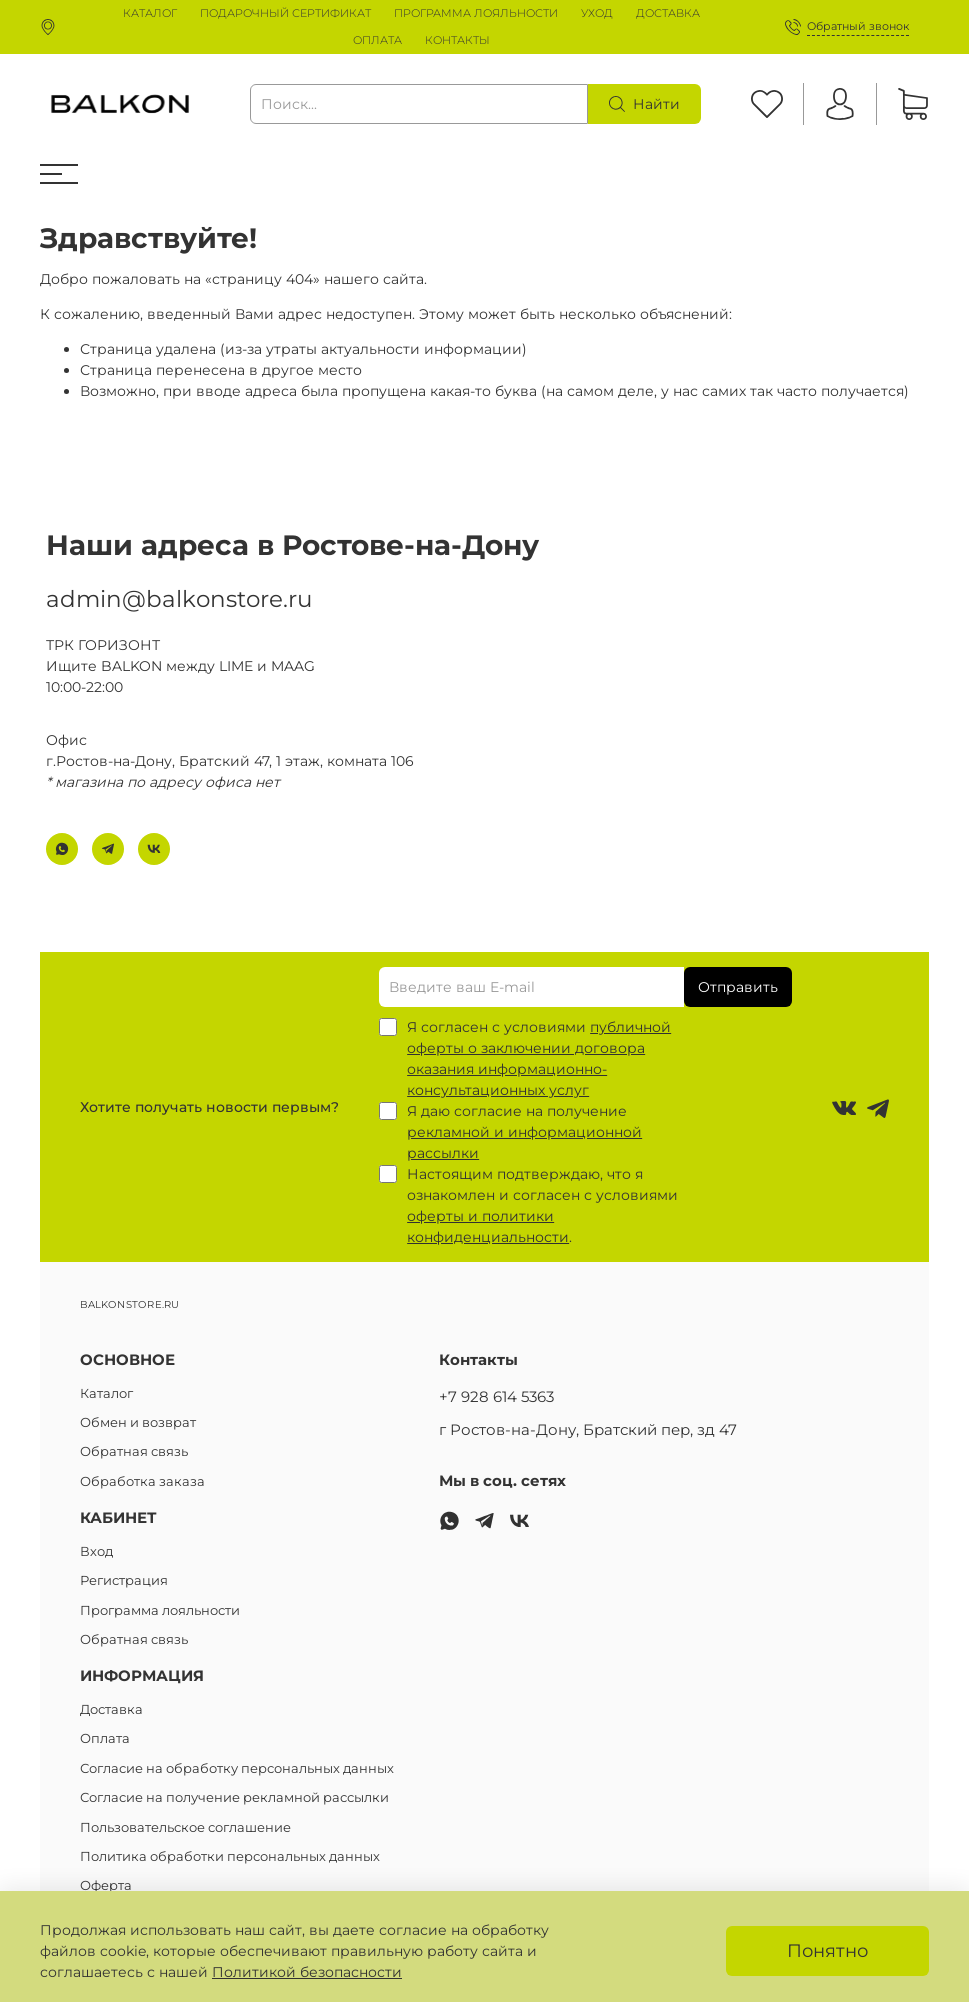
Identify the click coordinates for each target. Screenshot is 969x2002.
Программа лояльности (160, 1610)
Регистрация (124, 1580)
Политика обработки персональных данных (230, 1856)
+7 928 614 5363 (496, 1396)
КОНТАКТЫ (457, 40)
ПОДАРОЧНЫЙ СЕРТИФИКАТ (285, 13)
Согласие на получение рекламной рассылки (234, 1797)
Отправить (738, 987)
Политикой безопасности (307, 1972)
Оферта (106, 1885)
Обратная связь (134, 1451)
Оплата (105, 1738)
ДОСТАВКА (668, 13)
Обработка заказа (142, 1481)
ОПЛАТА (377, 40)
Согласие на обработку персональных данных (237, 1768)
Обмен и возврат (138, 1422)
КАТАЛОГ (150, 13)
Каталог (106, 1393)
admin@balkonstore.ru (179, 599)
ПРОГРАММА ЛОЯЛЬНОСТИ (476, 13)
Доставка (111, 1709)
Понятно (827, 1950)
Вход (96, 1551)
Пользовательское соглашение (185, 1827)
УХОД (597, 13)
